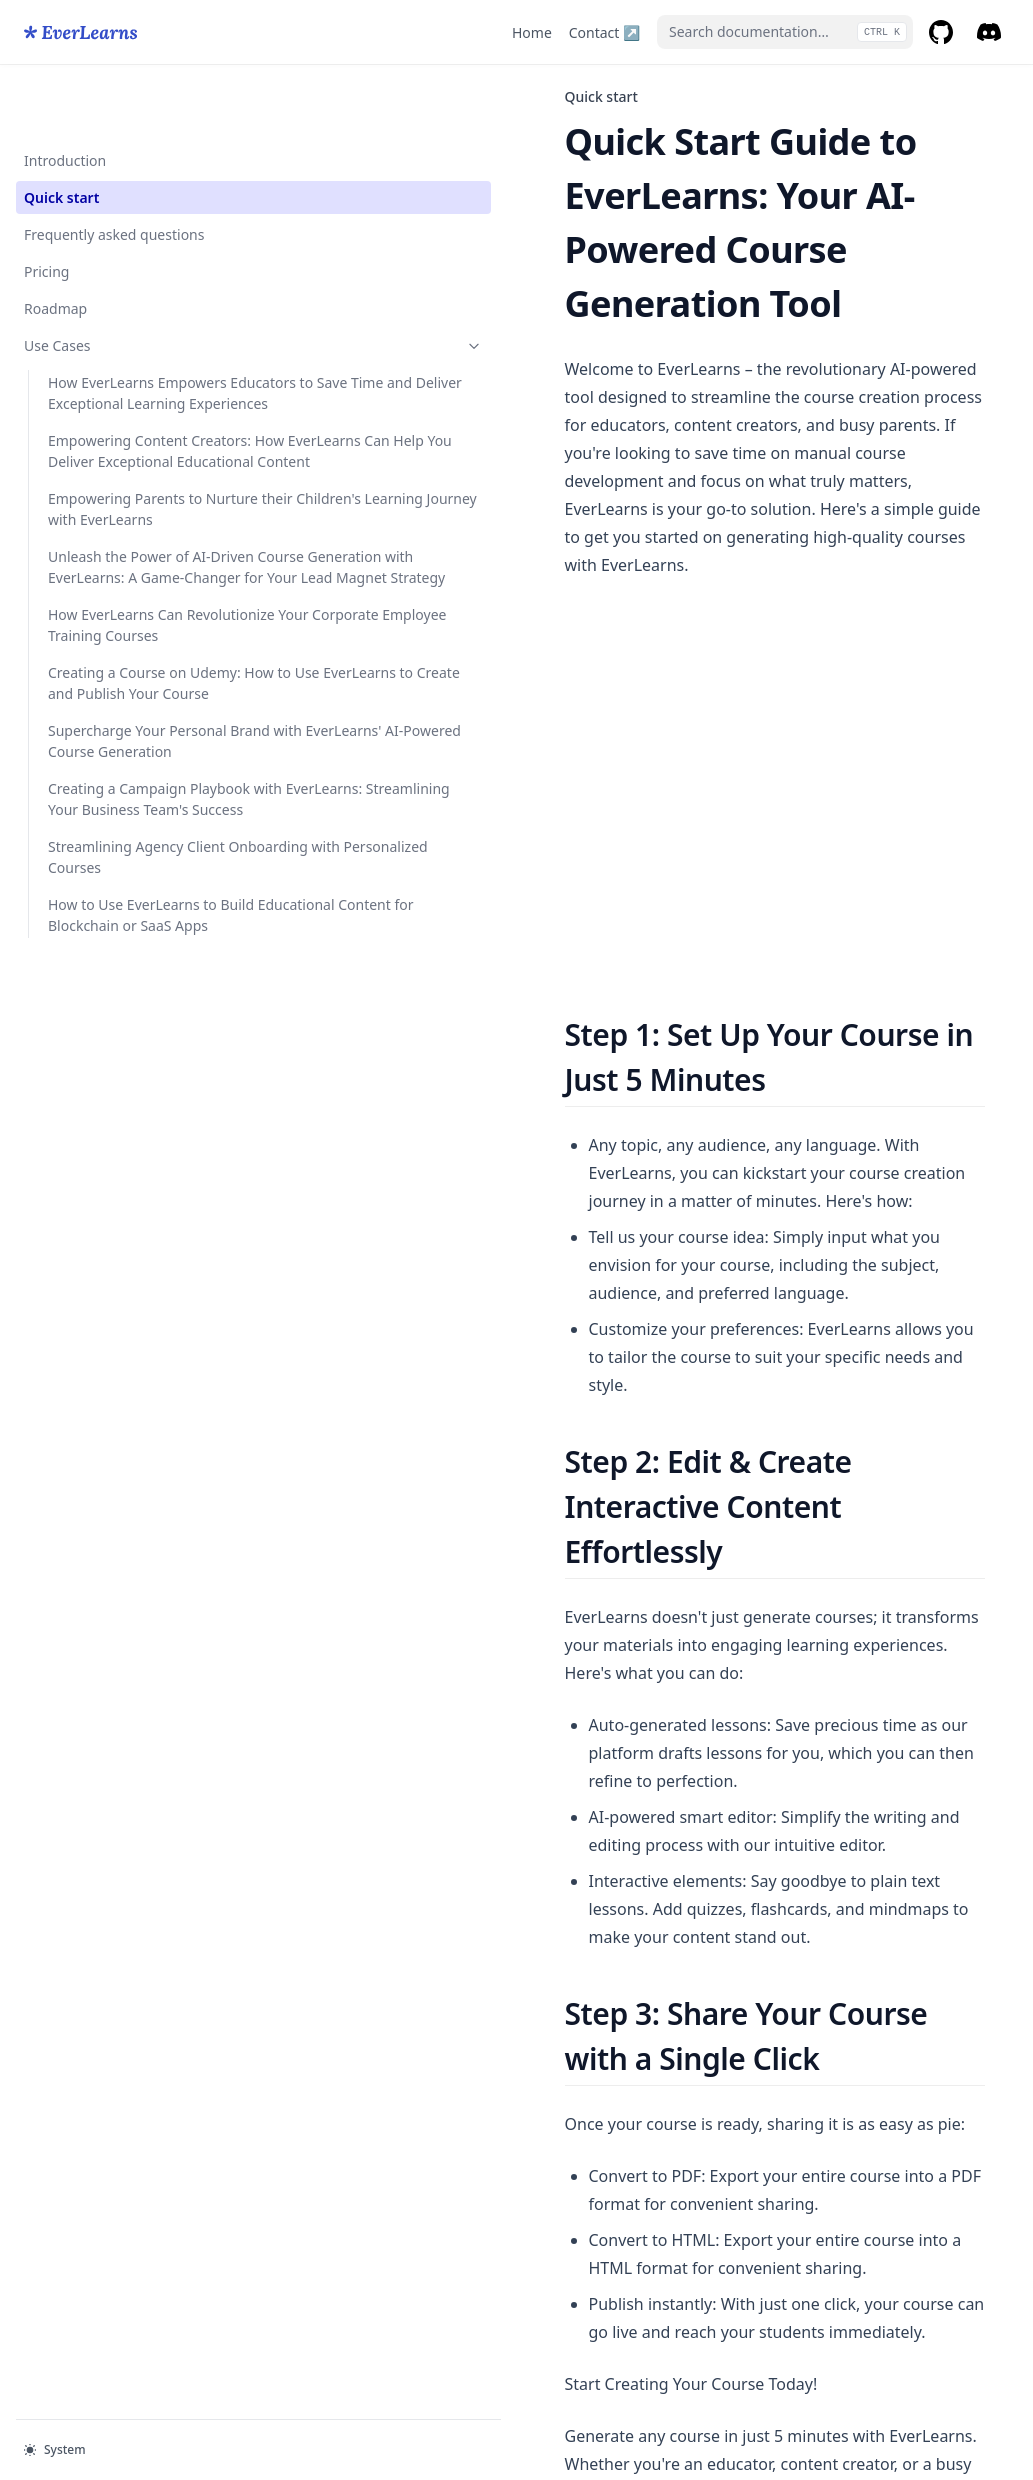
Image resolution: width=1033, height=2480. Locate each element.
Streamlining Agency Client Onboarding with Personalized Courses (124, 1202)
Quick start (61, 133)
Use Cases (123, 281)
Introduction (65, 96)
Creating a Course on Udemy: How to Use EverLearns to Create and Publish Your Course (130, 913)
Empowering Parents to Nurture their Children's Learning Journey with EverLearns (125, 592)
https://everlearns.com (559, 1993)
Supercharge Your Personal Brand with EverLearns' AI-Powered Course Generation (125, 1013)
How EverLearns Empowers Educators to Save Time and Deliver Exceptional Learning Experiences (126, 360)
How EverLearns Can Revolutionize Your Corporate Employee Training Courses (115, 813)
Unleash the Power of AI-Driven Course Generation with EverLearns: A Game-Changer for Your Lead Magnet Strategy (133, 702)
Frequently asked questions (114, 170)
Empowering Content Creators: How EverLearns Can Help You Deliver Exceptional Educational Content (133, 481)
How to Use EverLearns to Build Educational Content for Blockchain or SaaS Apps (133, 1292)
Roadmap (55, 244)
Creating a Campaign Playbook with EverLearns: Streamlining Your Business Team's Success (134, 1113)
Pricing (46, 207)
